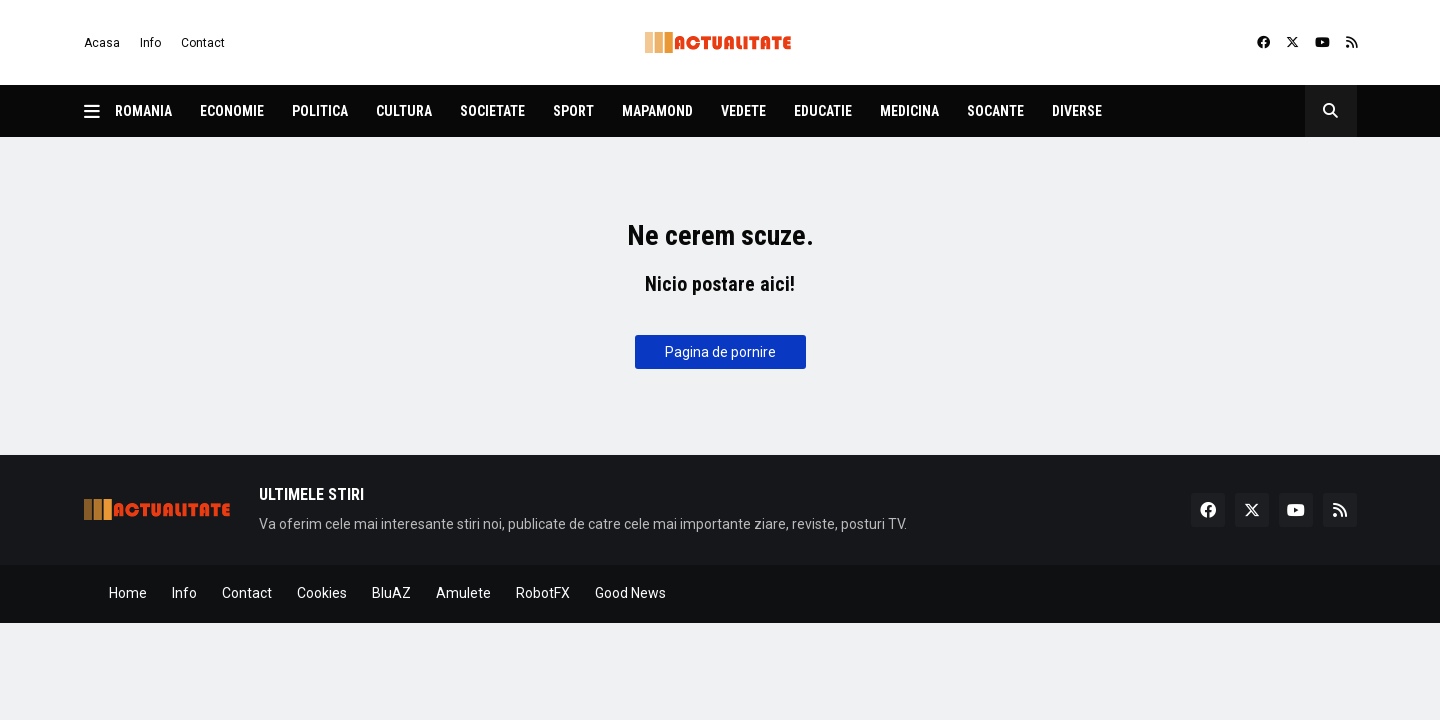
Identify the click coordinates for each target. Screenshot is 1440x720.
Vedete (743, 111)
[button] (99, 111)
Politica (320, 111)
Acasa (102, 43)
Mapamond (657, 111)
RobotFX (543, 593)
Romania (143, 111)
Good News (630, 593)
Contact (203, 43)
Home (128, 593)
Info (150, 43)
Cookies (322, 593)
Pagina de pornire (720, 352)
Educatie (823, 111)
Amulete (463, 593)
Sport (573, 111)
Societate (492, 111)
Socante (995, 111)
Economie (232, 111)
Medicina (909, 111)
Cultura (404, 111)
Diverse (1077, 111)
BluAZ (391, 593)
